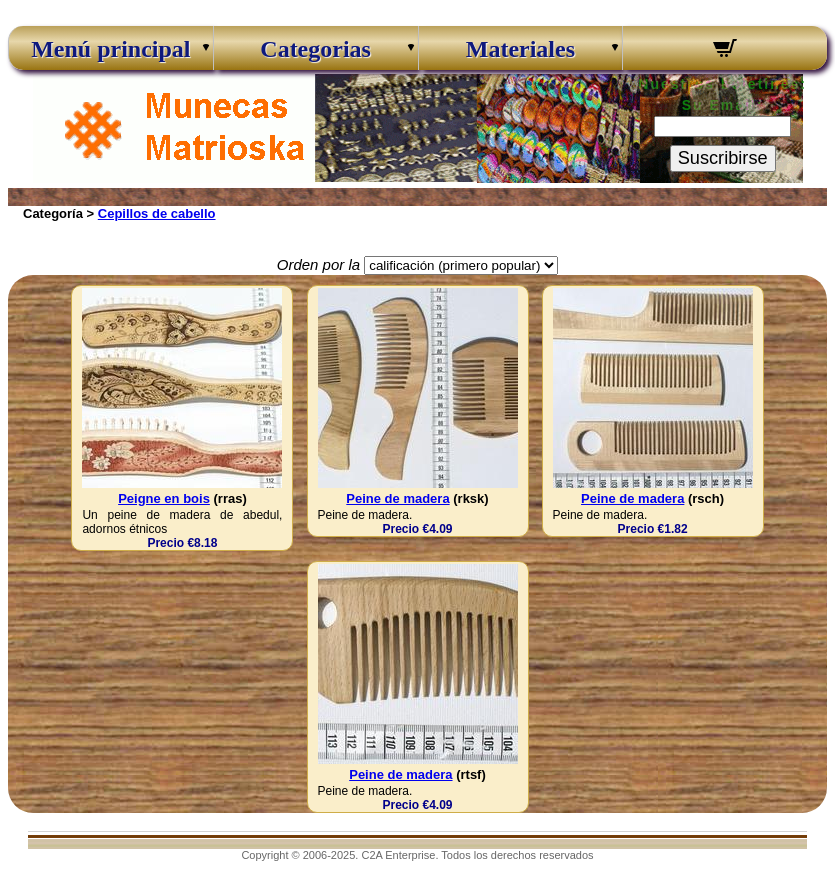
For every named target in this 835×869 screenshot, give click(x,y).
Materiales (520, 49)
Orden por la (318, 264)
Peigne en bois (164, 498)
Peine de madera (397, 498)
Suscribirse (723, 158)
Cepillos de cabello (157, 213)
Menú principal (110, 49)
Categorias (315, 49)
